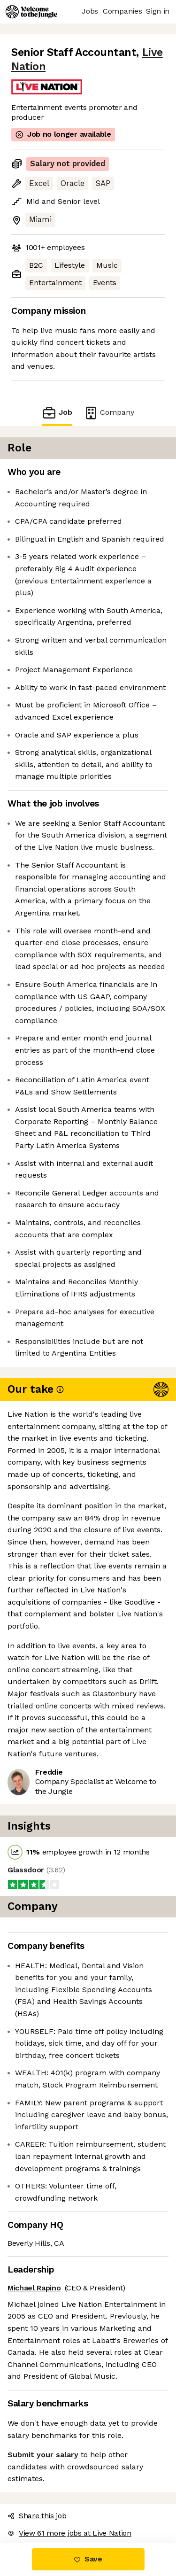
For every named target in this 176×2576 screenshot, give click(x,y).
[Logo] (31, 11)
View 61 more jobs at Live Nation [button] (69, 2533)
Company (109, 412)
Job (57, 412)
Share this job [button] (37, 2515)
